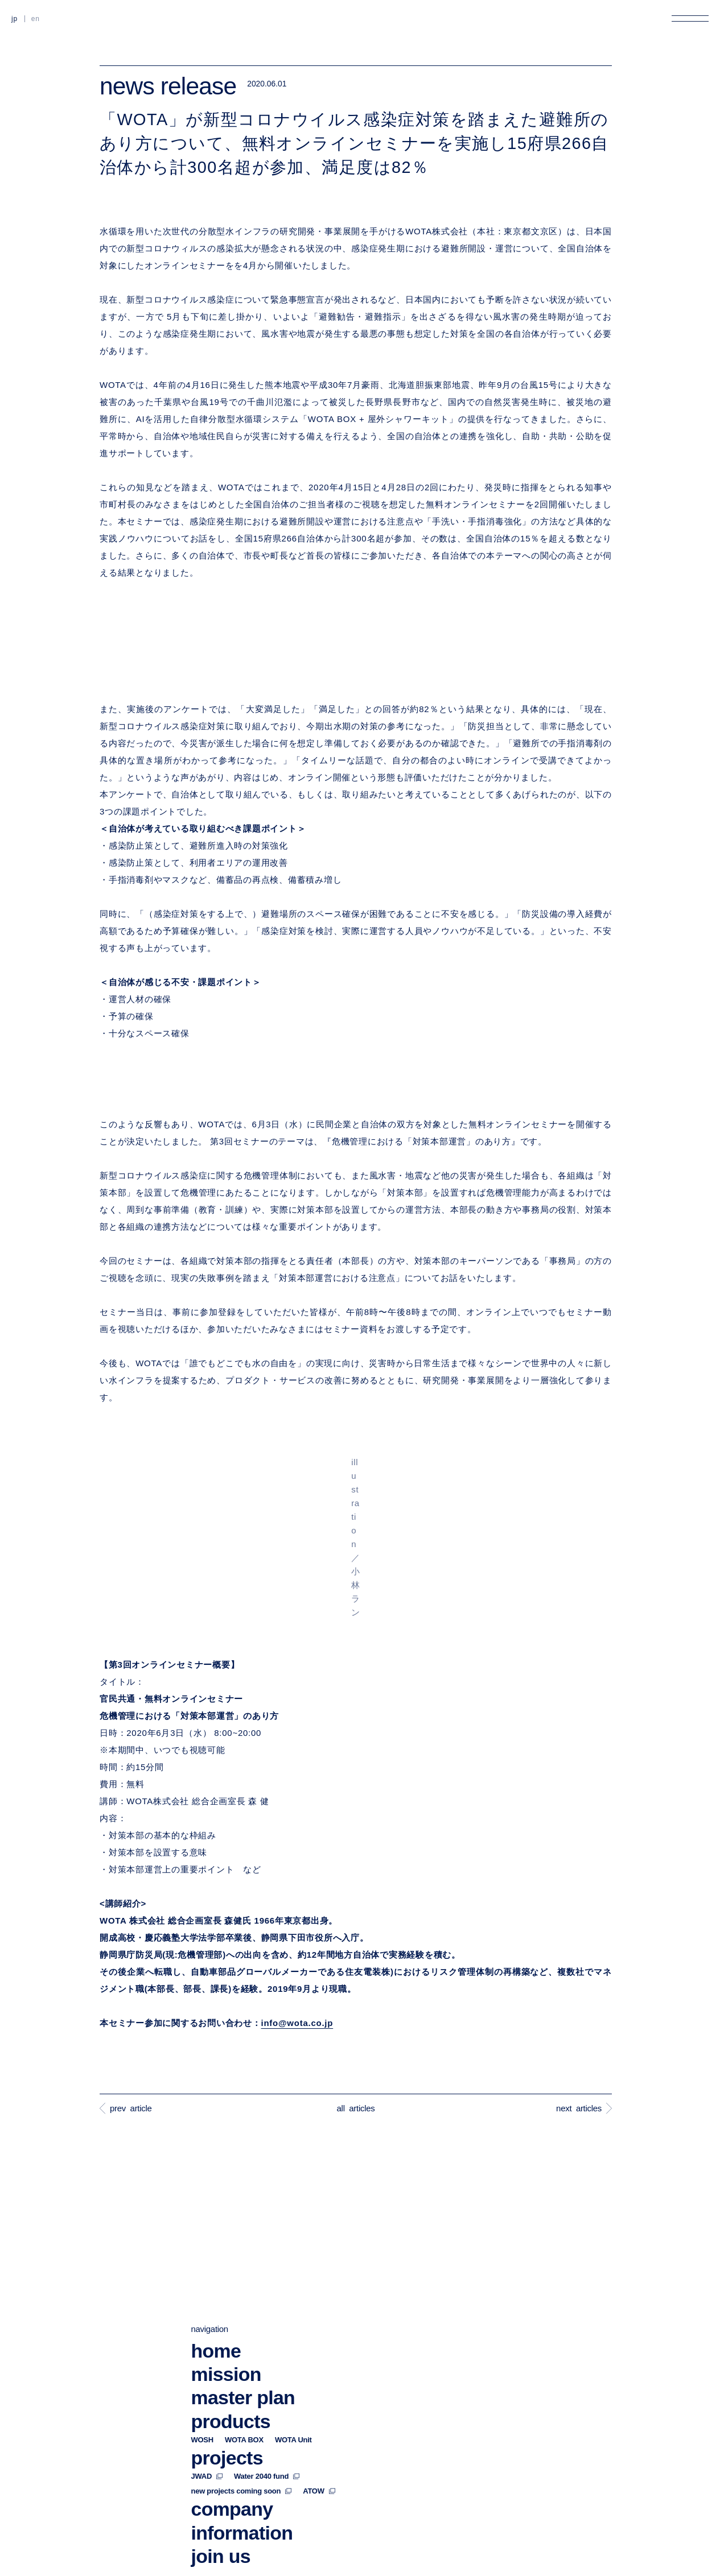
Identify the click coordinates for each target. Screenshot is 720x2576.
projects (227, 2332)
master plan (243, 2272)
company (232, 2384)
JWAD (207, 2351)
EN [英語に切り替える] (35, 19)
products (230, 2295)
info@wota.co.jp (297, 2023)
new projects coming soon (241, 2366)
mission (226, 2249)
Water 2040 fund (266, 2351)
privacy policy (215, 2562)
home (216, 2225)
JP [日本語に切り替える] (14, 19)
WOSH (202, 2314)
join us (220, 2430)
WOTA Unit (293, 2314)
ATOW (319, 2366)
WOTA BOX (244, 2314)
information (242, 2407)
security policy (448, 2562)
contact (224, 2454)
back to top (680, 2562)
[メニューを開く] (690, 18)
